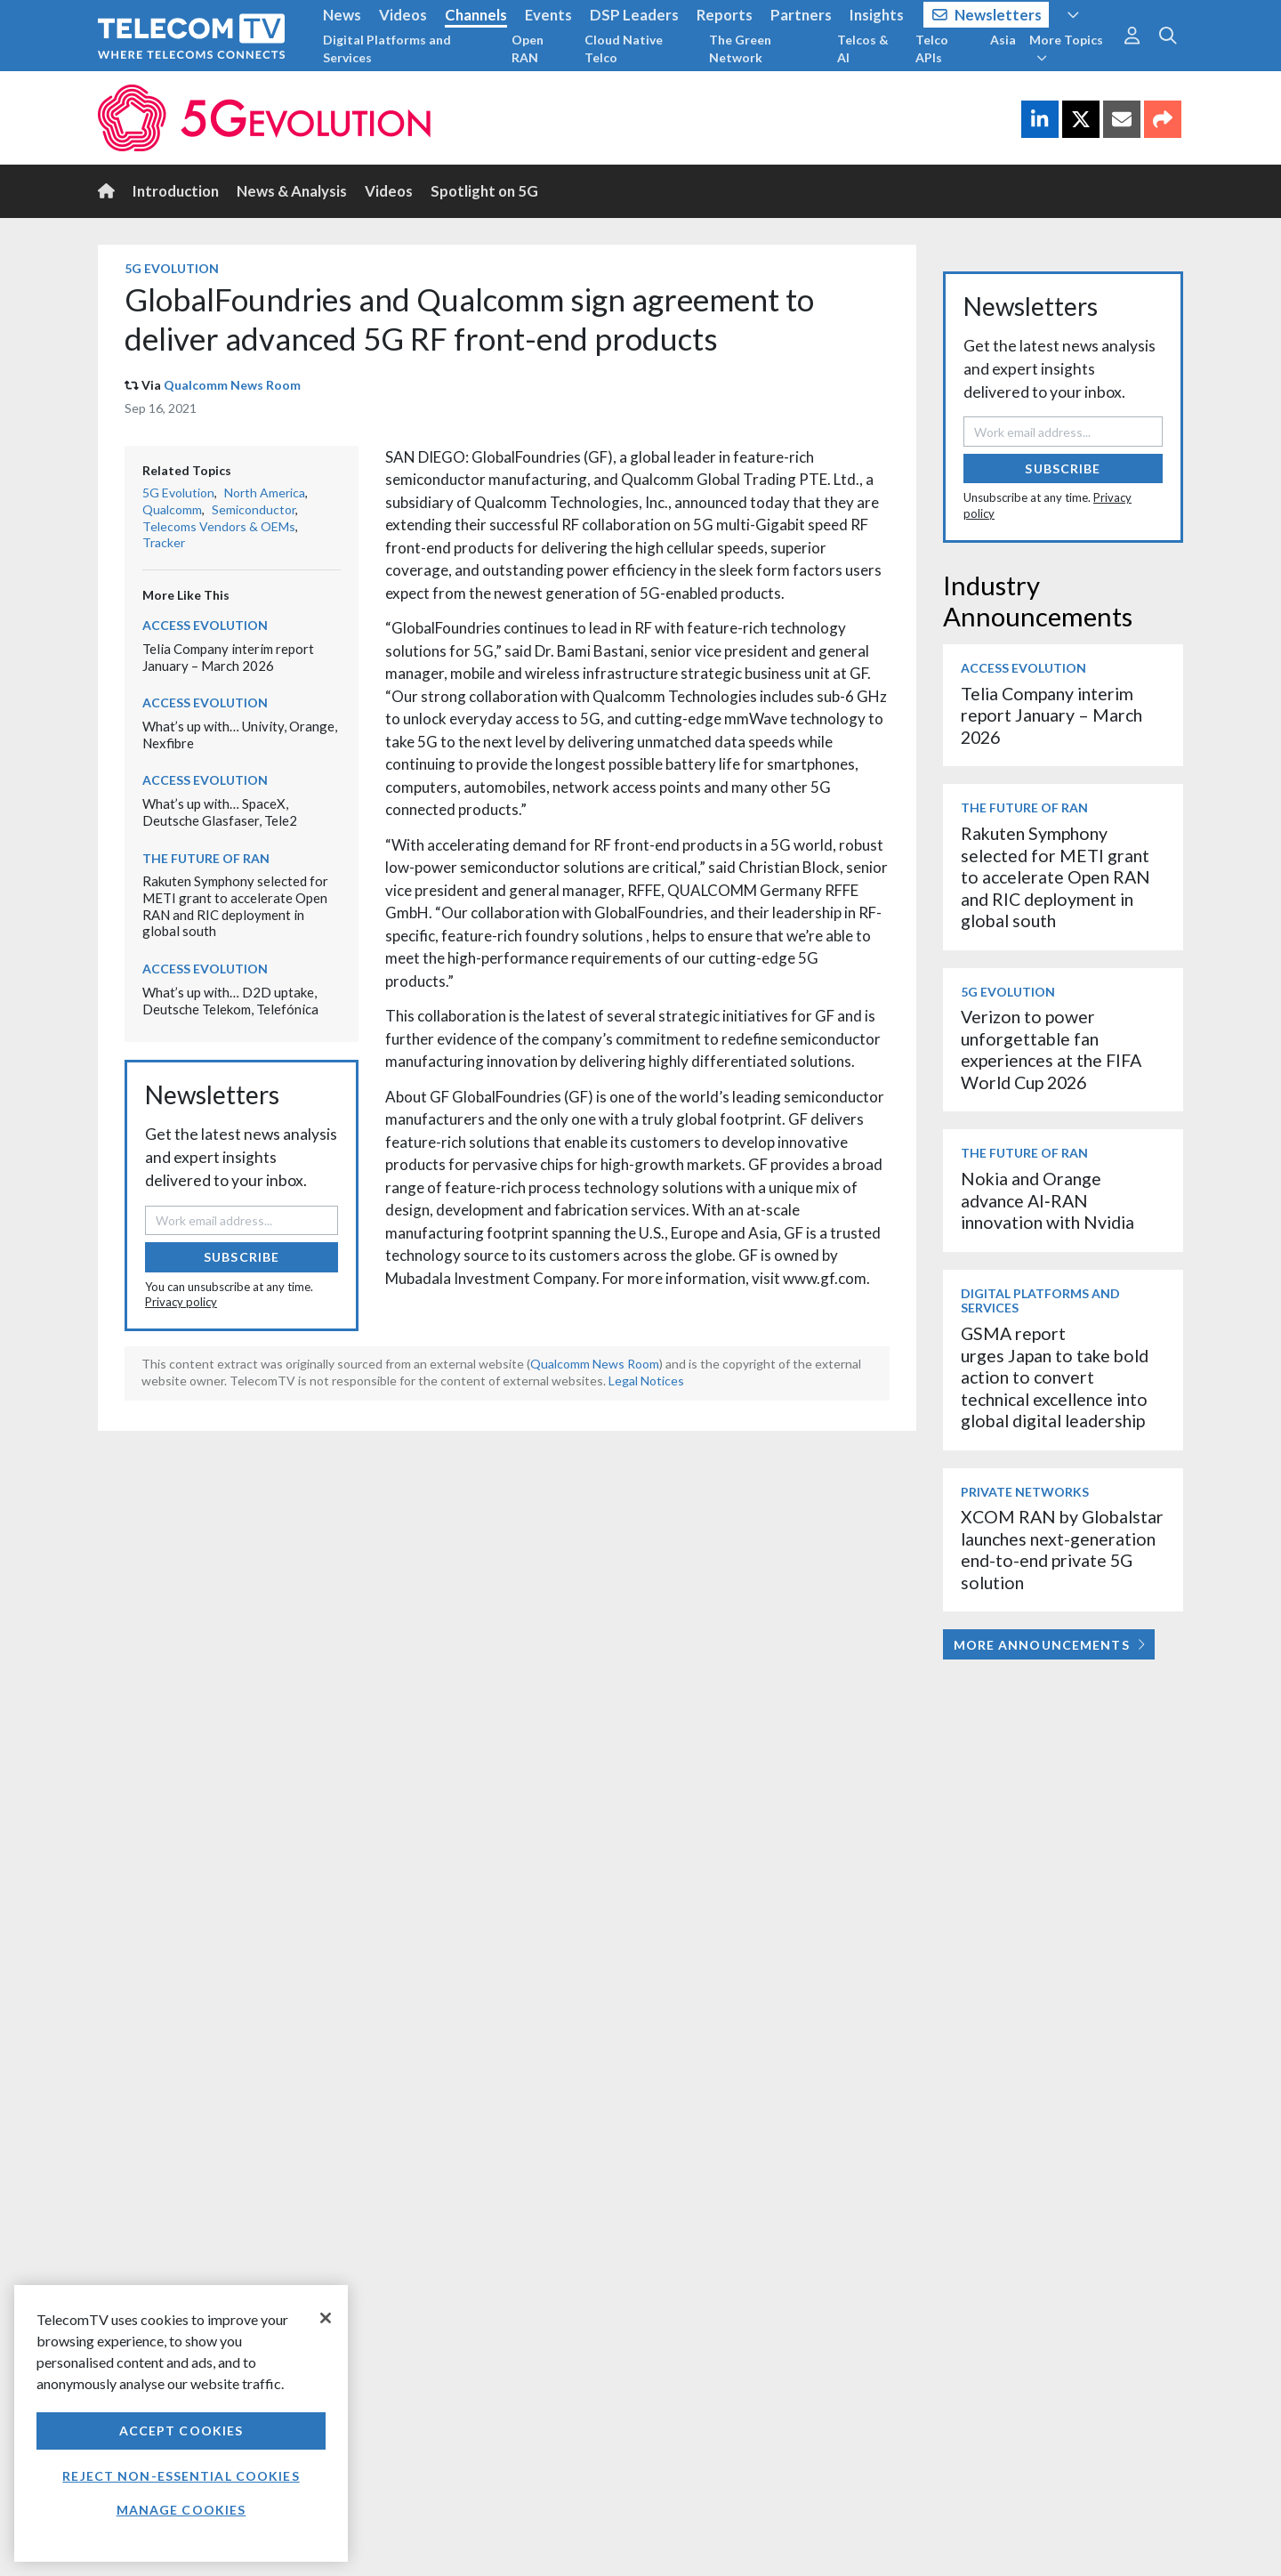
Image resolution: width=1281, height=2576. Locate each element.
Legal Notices (646, 1380)
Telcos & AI (863, 48)
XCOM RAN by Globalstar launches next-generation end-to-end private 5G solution (1062, 1549)
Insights (877, 14)
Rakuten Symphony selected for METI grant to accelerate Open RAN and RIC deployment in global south (235, 906)
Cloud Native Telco (623, 48)
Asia (1003, 39)
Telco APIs (931, 48)
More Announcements (1049, 1644)
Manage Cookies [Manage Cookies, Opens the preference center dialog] (181, 2509)
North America (264, 492)
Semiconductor (253, 509)
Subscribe (241, 1256)
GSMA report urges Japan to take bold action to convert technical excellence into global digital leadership (1054, 1377)
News (342, 14)
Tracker (163, 542)
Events (548, 14)
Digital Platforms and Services (387, 48)
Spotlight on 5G (484, 191)
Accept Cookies (181, 2430)
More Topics (1066, 48)
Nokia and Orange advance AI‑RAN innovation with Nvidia (1047, 1200)
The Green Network (740, 48)
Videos (403, 14)
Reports (725, 14)
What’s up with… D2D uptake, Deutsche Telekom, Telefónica (230, 1000)
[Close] (325, 2318)
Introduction (176, 191)
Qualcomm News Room (232, 384)
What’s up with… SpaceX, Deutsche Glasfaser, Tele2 (219, 811)
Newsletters (987, 14)
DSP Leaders (634, 14)
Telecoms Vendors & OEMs (218, 526)
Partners (801, 14)
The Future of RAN (206, 858)
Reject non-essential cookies (180, 2475)
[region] (181, 2423)
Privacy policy (181, 1302)
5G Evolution (172, 268)
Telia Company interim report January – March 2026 (228, 657)
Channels (476, 14)
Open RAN (528, 48)
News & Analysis (292, 191)
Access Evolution (205, 625)
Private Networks (1025, 1491)
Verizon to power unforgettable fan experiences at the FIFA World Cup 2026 (1051, 1049)
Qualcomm (172, 509)
